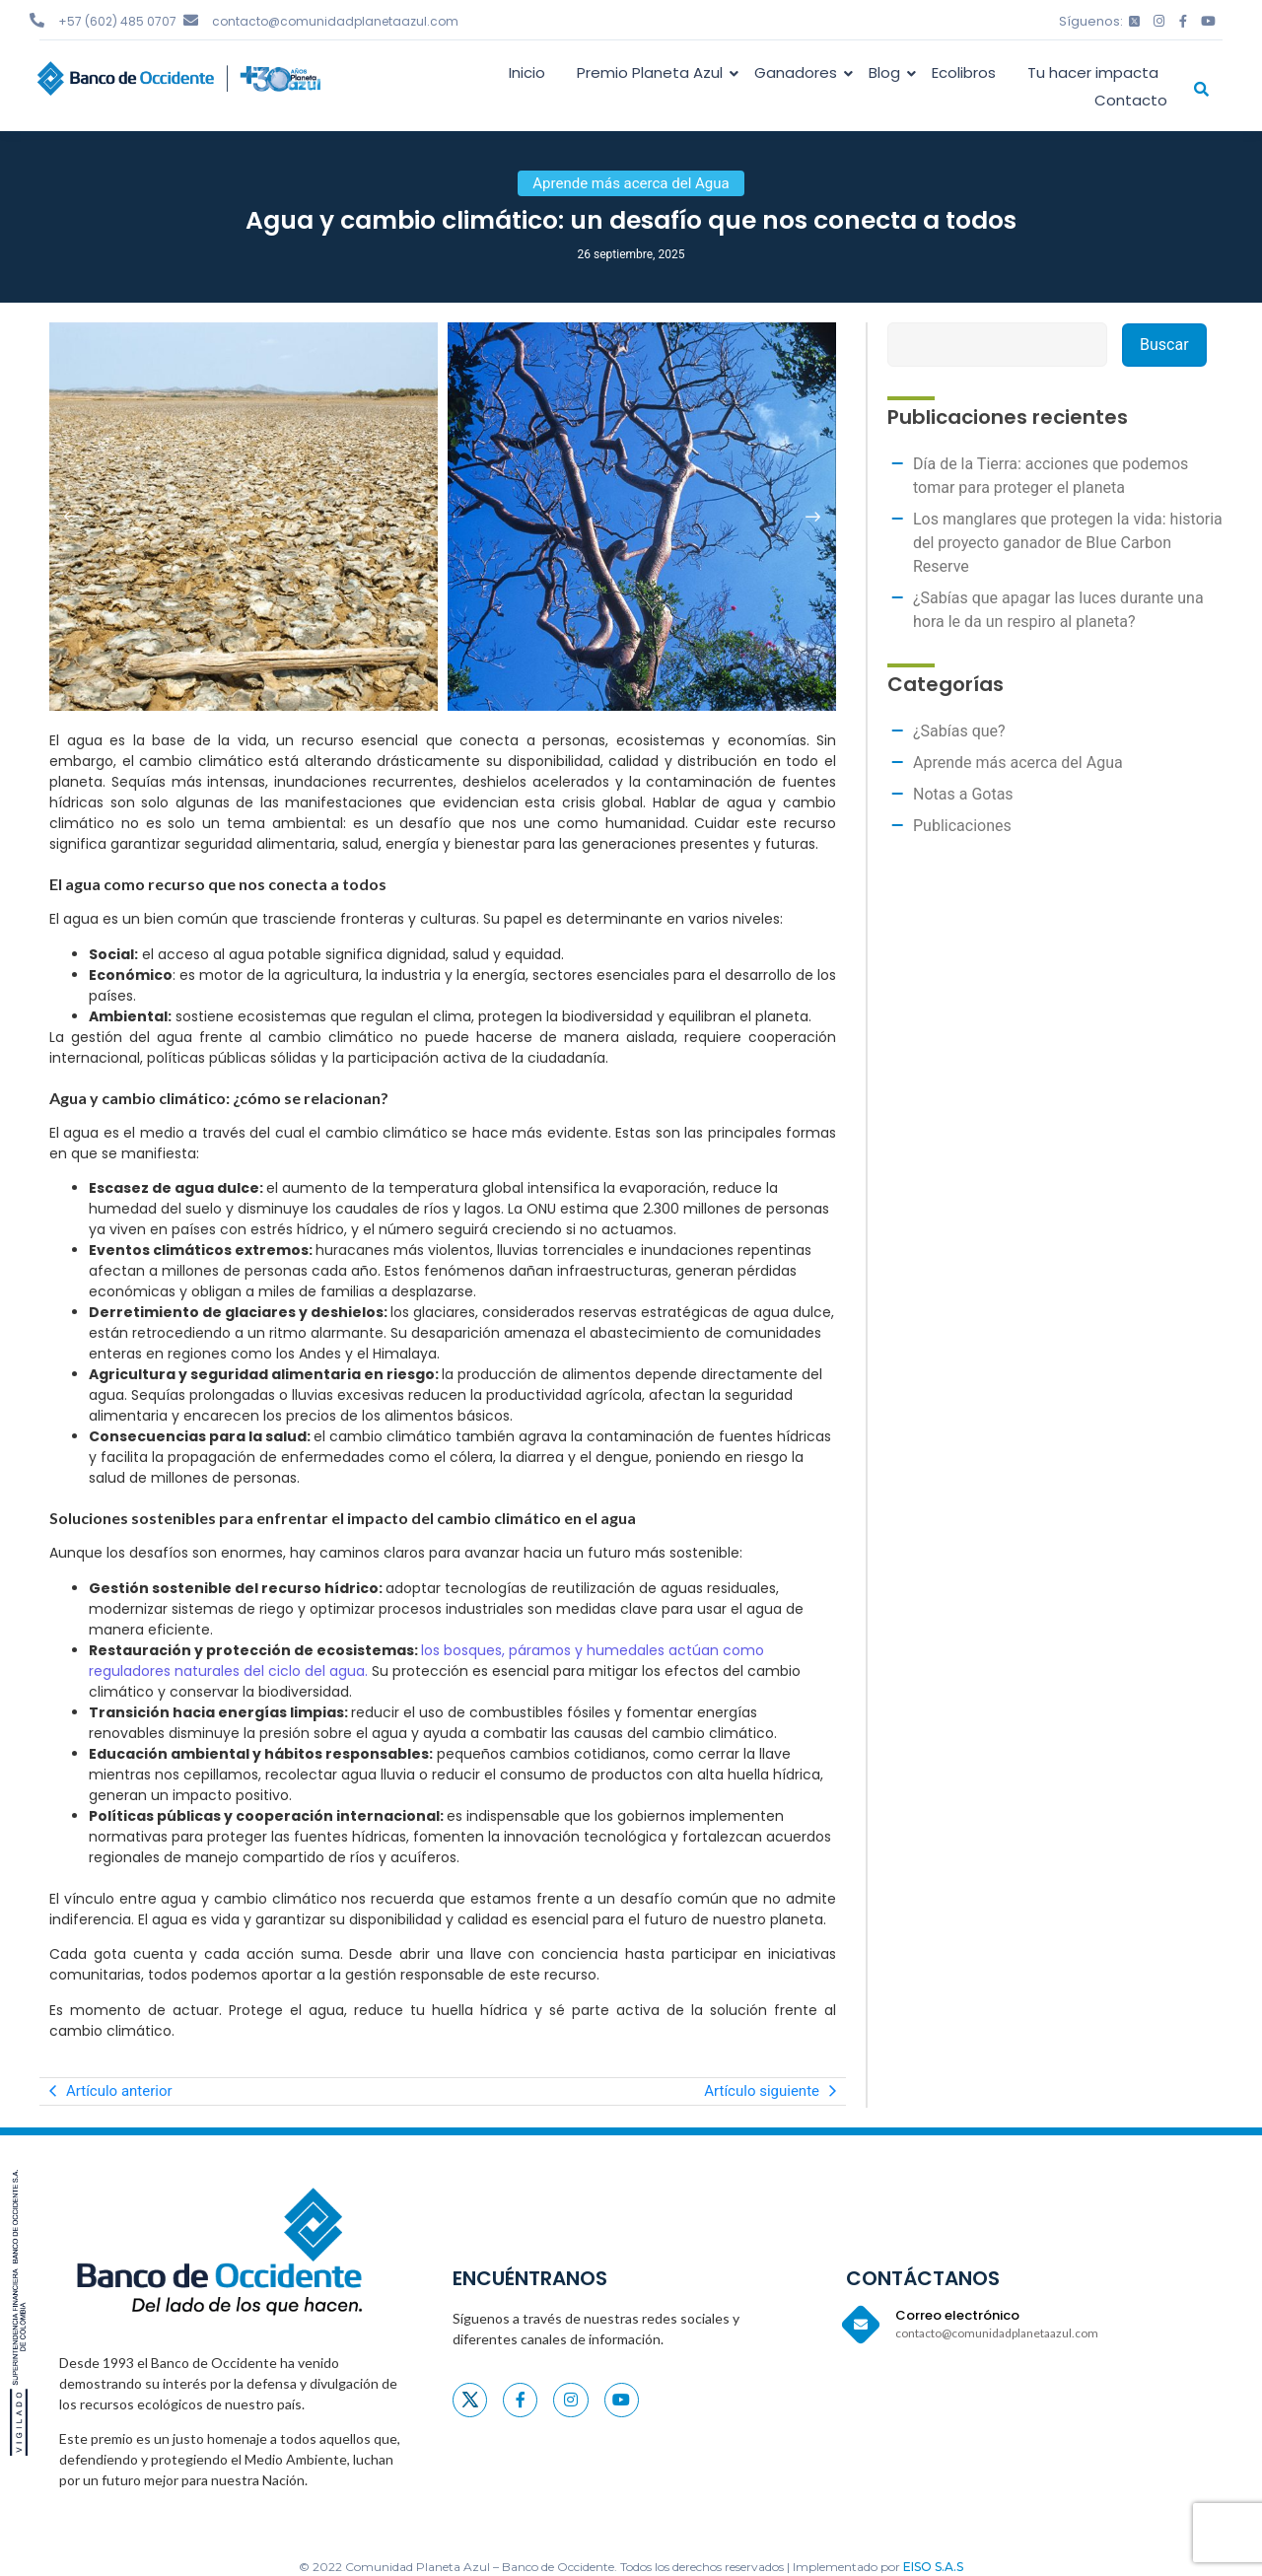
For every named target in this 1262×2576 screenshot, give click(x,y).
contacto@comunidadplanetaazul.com (335, 21)
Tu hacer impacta (1092, 72)
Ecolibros (964, 72)
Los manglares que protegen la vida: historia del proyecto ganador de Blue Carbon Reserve (1068, 543)
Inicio (527, 72)
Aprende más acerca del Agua (1018, 762)
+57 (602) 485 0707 (117, 21)
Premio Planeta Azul (653, 72)
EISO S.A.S (933, 2566)
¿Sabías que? (959, 731)
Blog (888, 72)
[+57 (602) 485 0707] (37, 20)
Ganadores (799, 72)
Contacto (1130, 100)
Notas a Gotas (963, 794)
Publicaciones (962, 825)
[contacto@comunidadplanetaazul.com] (190, 20)
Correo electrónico (957, 2315)
